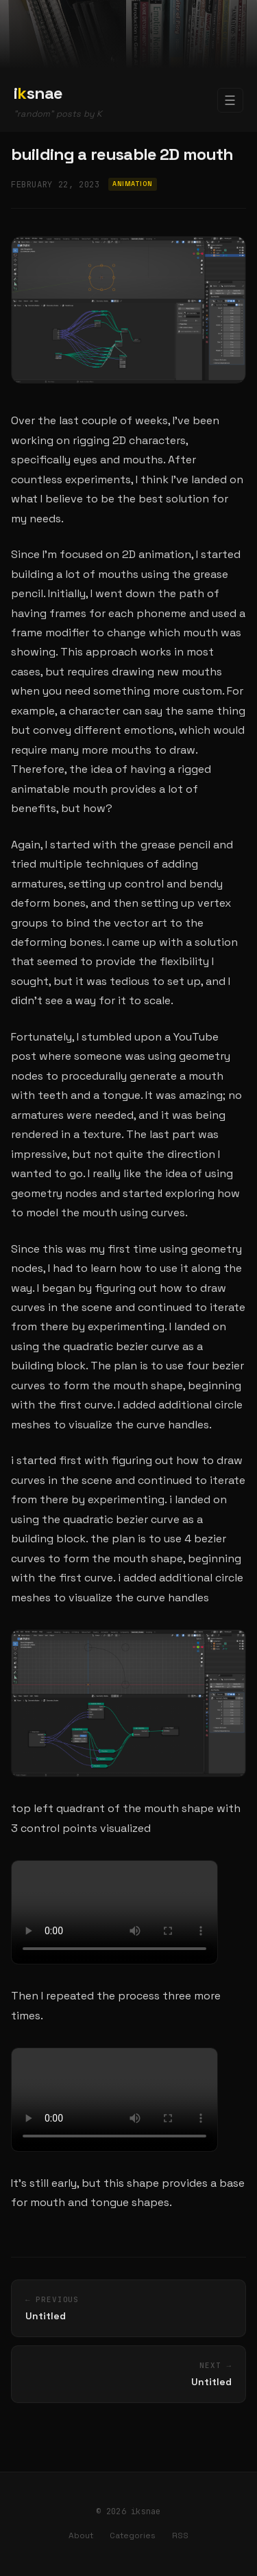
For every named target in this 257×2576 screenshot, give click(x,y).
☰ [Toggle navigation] (230, 100)
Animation (132, 184)
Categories (133, 2535)
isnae (38, 93)
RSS (180, 2535)
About (81, 2535)
